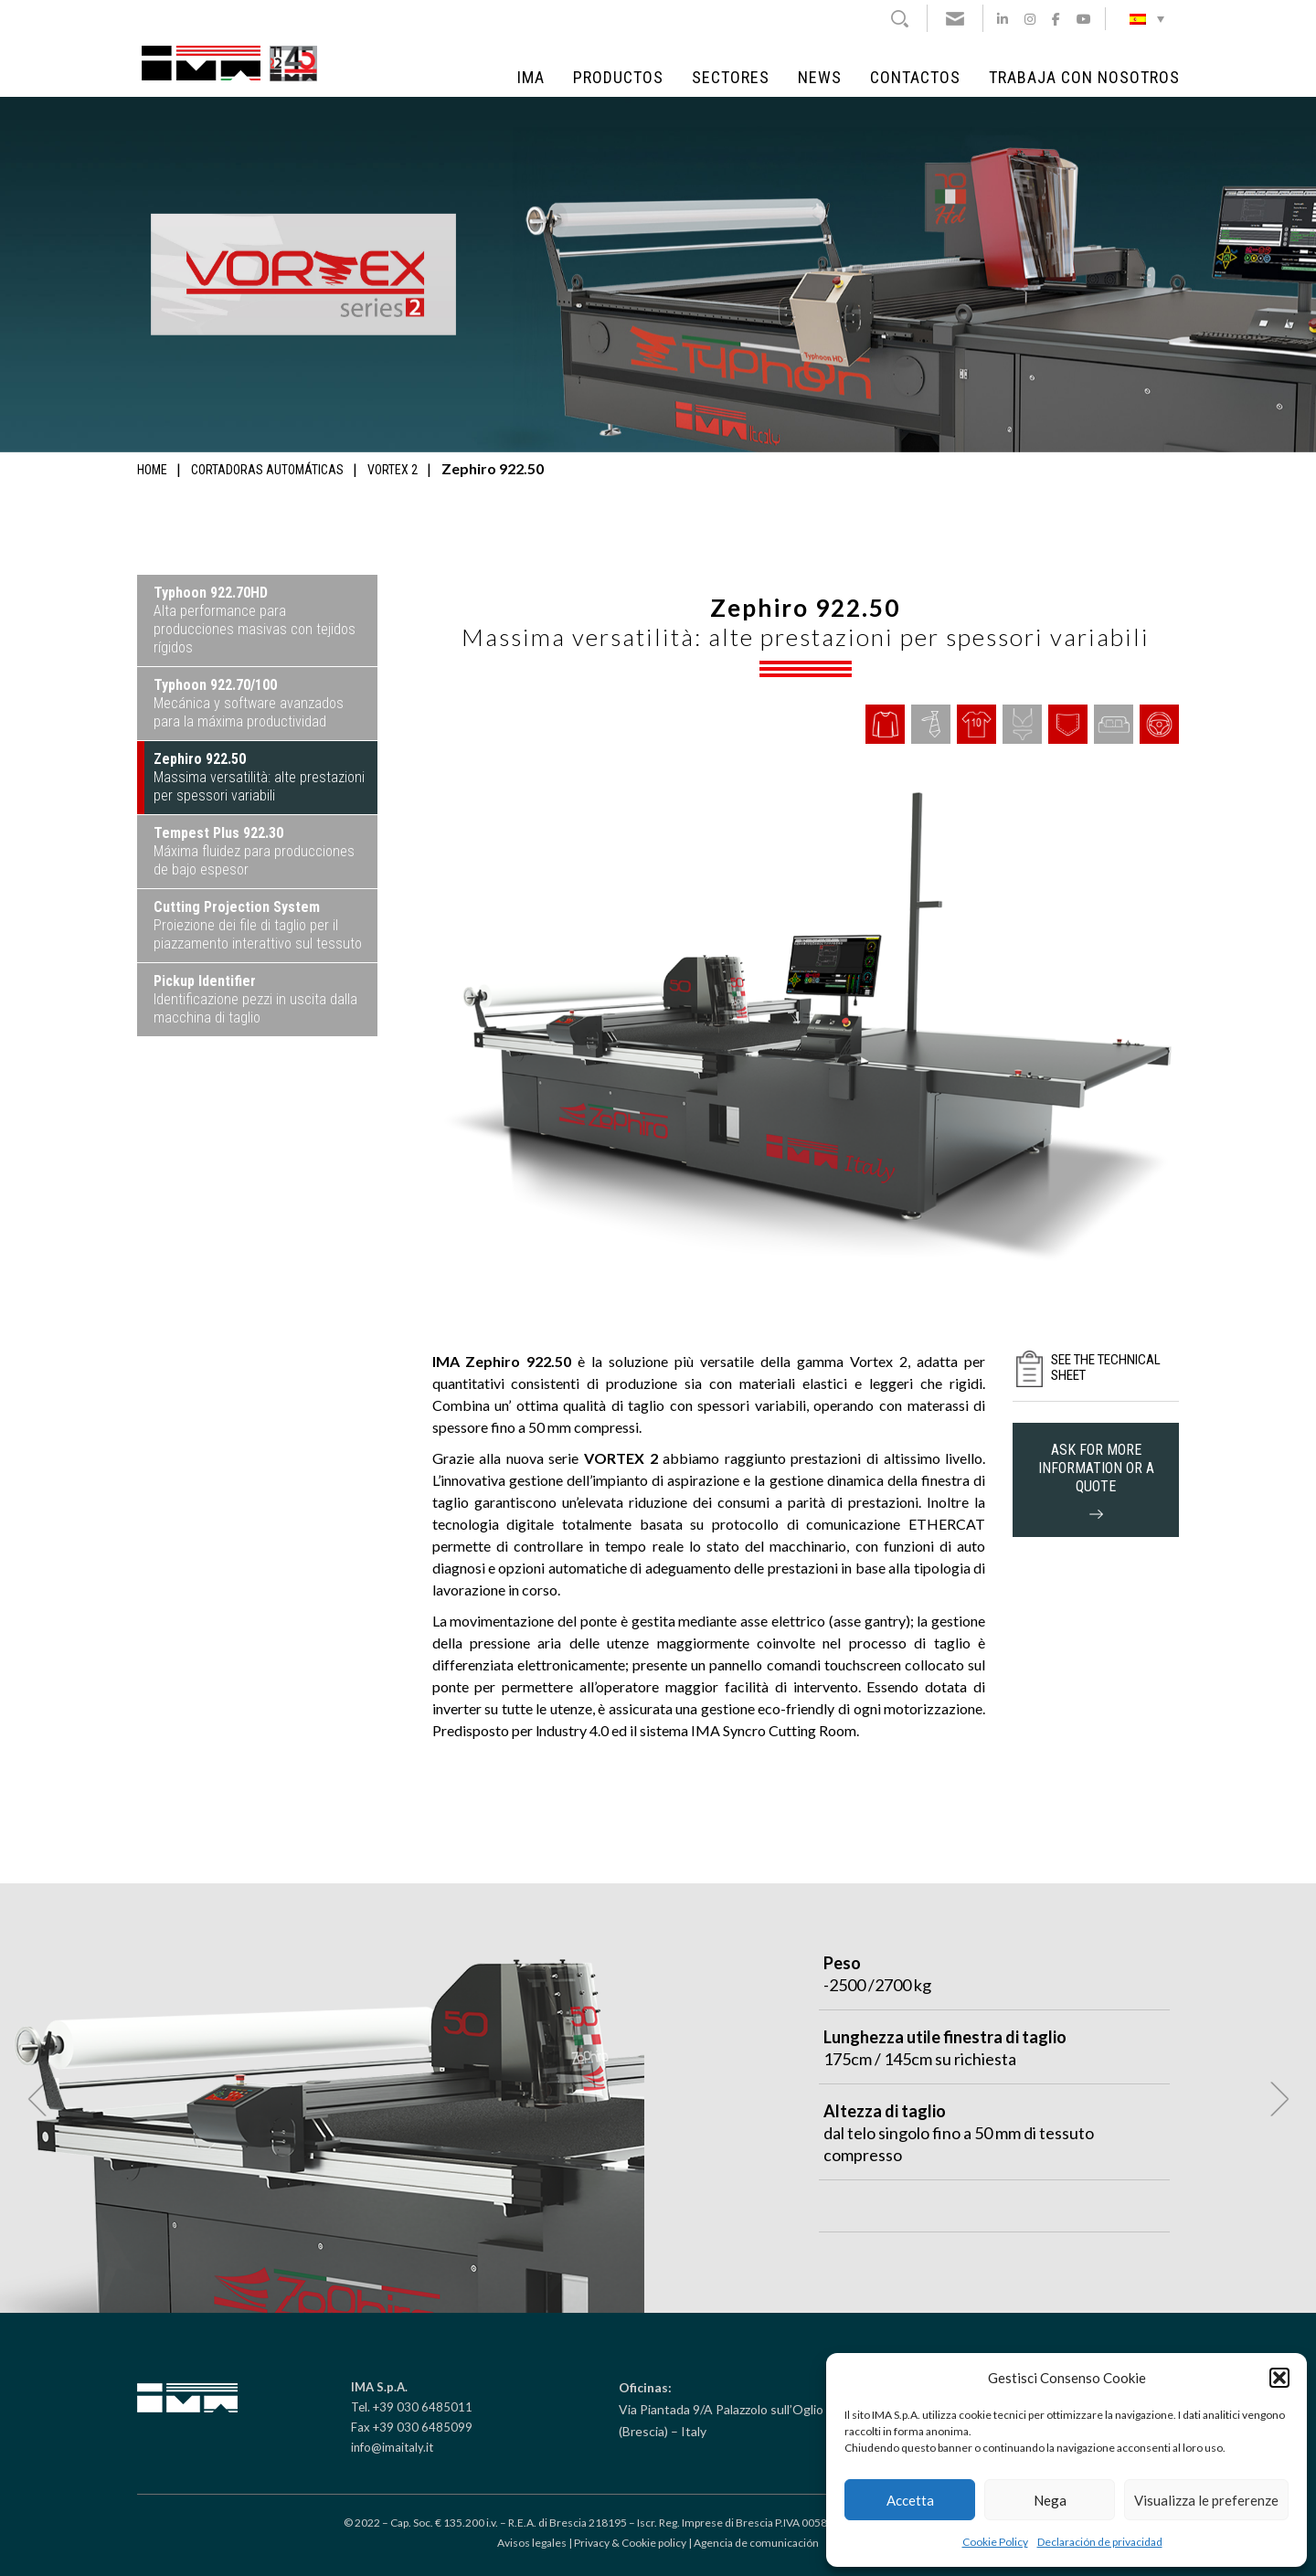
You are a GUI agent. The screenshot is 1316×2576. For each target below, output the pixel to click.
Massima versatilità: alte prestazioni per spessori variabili (259, 777)
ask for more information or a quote (1096, 1480)
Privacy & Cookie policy (630, 2542)
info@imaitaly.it (392, 2447)
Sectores (730, 78)
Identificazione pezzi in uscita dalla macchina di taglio (255, 999)
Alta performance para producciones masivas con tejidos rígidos (255, 620)
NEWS (820, 78)
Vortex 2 (392, 469)
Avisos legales (532, 2542)
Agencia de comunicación (756, 2542)
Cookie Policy (995, 2542)
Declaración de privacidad (1099, 2542)
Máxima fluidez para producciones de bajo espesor (254, 851)
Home (152, 469)
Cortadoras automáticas (267, 469)
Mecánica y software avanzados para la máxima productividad (249, 703)
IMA (531, 78)
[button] (1279, 2378)
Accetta (910, 2500)
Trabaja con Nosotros (1084, 78)
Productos (618, 78)
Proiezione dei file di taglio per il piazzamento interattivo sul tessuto (258, 925)
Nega (1050, 2500)
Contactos (915, 78)
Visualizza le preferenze (1206, 2500)
